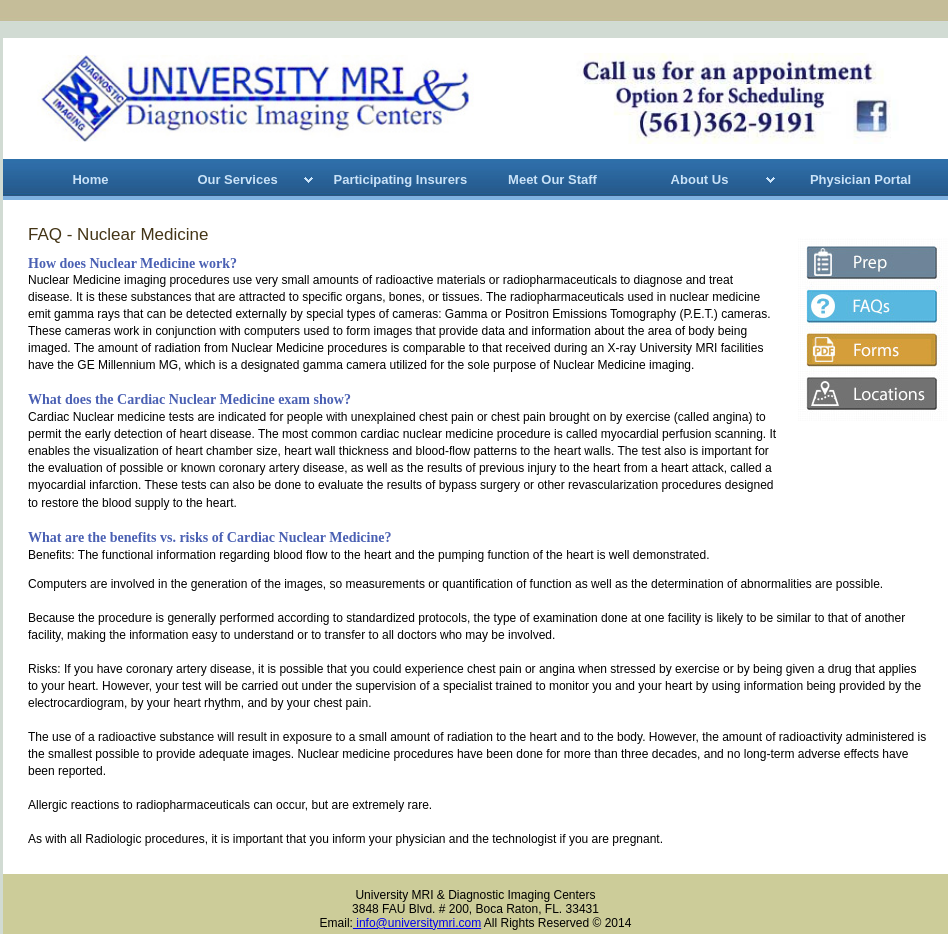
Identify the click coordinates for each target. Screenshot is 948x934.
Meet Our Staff (552, 179)
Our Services (237, 179)
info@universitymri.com (417, 923)
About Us (700, 179)
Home (90, 179)
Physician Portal (860, 179)
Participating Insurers (401, 179)
